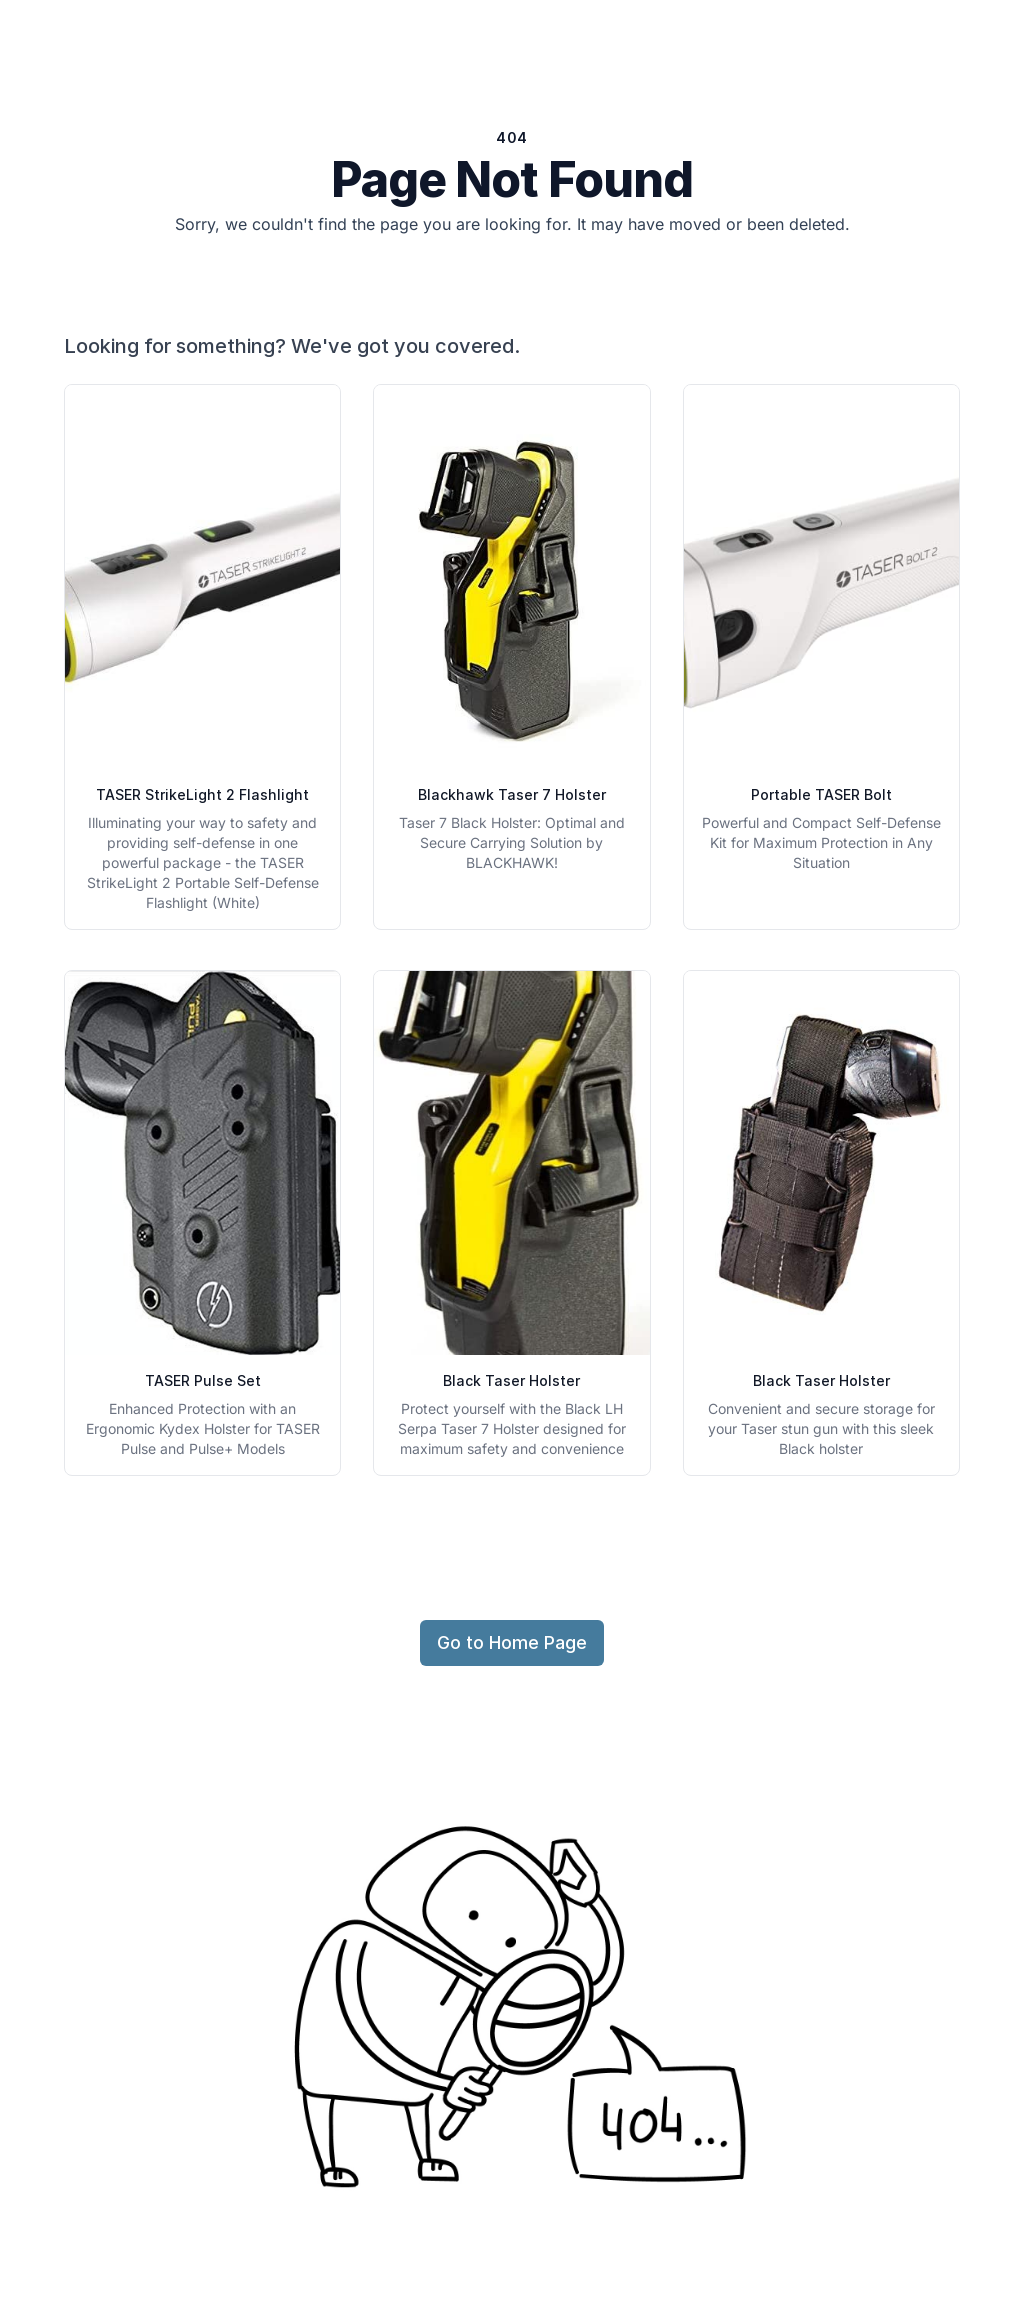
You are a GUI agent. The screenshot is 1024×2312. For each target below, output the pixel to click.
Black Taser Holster (511, 1380)
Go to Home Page (512, 1642)
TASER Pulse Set (203, 1380)
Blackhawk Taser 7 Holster (512, 794)
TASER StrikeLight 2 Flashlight (202, 794)
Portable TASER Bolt (821, 794)
